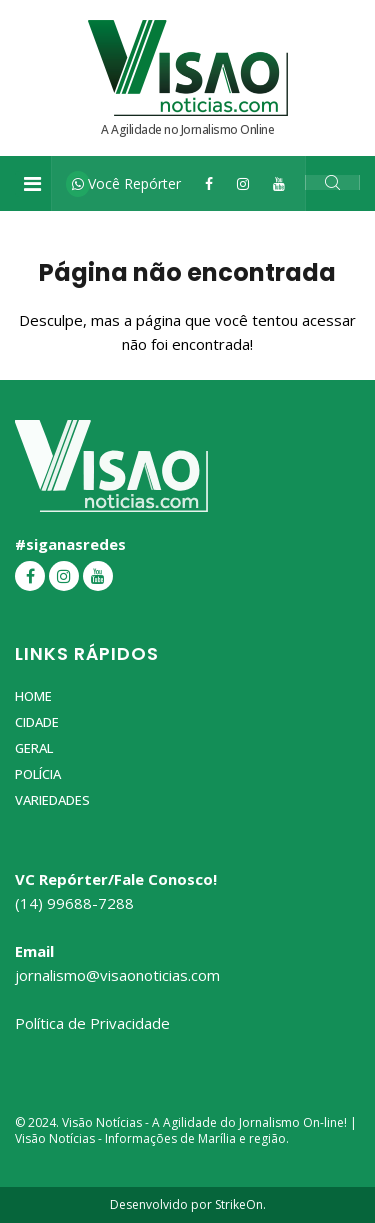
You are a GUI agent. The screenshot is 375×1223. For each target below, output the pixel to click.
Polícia (38, 774)
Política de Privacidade (92, 1023)
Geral (34, 748)
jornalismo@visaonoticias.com (117, 975)
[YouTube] (279, 183)
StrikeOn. (240, 1204)
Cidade (37, 722)
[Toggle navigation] (32, 184)
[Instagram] (243, 183)
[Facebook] (209, 183)
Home (33, 696)
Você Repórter (126, 183)
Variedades (52, 800)
